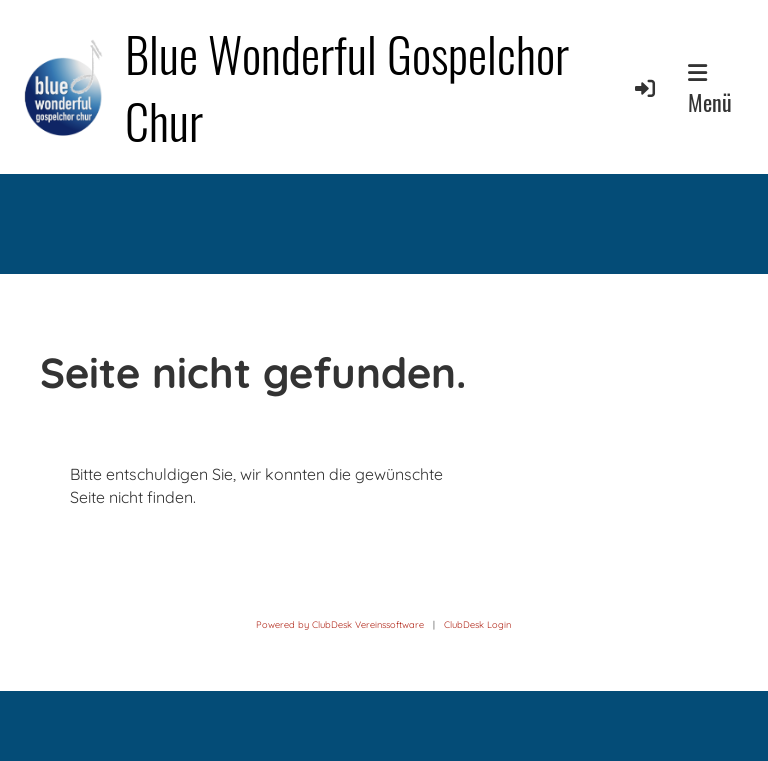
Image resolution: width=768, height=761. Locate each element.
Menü (710, 90)
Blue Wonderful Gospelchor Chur (347, 87)
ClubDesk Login (477, 624)
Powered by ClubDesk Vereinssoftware (340, 624)
